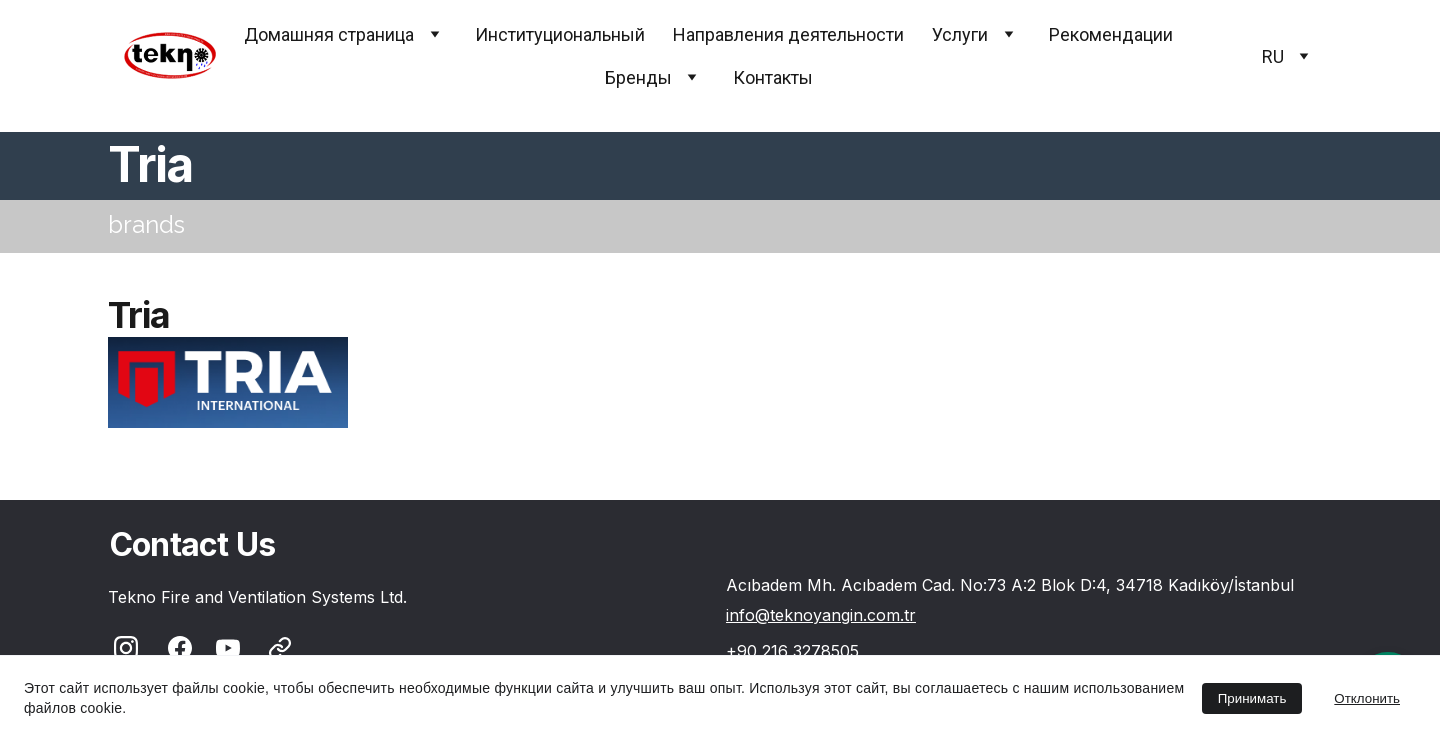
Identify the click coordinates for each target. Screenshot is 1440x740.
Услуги (960, 34)
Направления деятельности (788, 34)
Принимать (1252, 698)
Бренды (638, 77)
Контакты (773, 77)
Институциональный (560, 34)
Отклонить (1367, 698)
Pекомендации (1111, 34)
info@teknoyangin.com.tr (821, 615)
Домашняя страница (329, 34)
